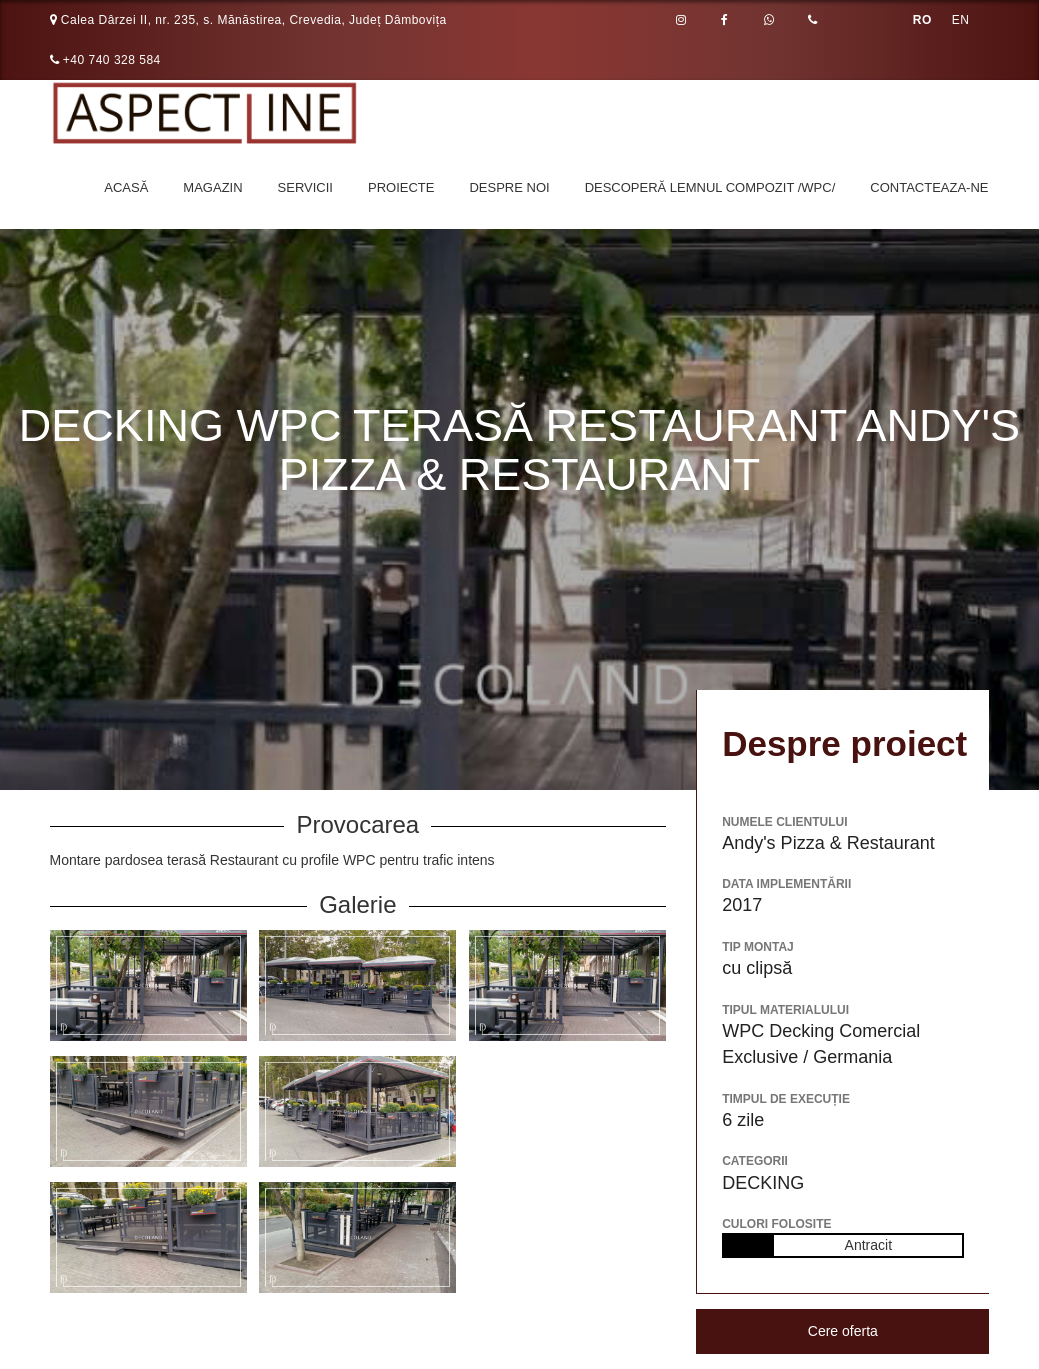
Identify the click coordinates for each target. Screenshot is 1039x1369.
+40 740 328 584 (105, 60)
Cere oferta (843, 1331)
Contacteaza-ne (929, 187)
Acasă (126, 187)
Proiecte (401, 187)
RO (922, 20)
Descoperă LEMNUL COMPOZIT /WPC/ (710, 187)
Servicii (305, 187)
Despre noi (509, 187)
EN (961, 20)
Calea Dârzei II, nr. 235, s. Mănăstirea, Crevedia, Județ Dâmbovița (248, 20)
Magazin (212, 187)
